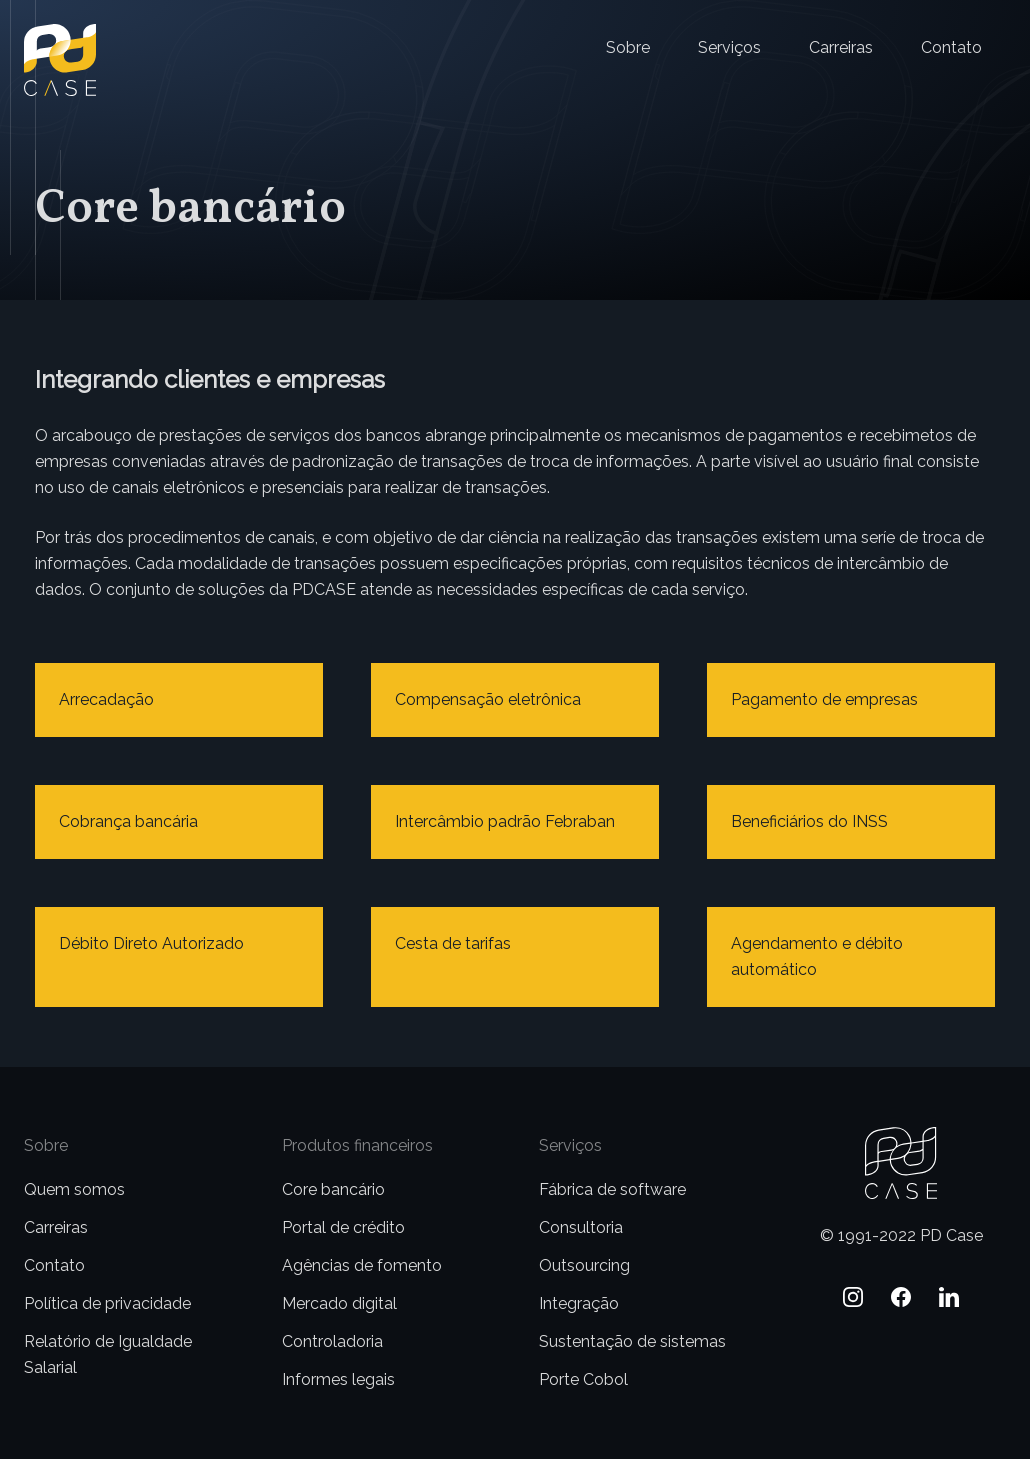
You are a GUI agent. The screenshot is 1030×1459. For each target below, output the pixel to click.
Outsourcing (584, 1265)
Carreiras (841, 47)
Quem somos (74, 1189)
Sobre (628, 47)
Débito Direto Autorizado (151, 943)
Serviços (729, 47)
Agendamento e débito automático (817, 956)
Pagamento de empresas (824, 699)
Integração (579, 1303)
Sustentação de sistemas (632, 1341)
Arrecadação (106, 699)
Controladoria (332, 1341)
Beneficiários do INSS (809, 821)
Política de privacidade (107, 1303)
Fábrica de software (612, 1189)
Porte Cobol (583, 1379)
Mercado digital (339, 1303)
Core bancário (333, 1189)
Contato (951, 47)
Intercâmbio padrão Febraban (505, 821)
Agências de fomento (362, 1265)
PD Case (55, 36)
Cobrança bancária (128, 821)
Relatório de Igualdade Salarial (108, 1354)
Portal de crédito (343, 1227)
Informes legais (338, 1379)
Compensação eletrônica (488, 699)
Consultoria (581, 1227)
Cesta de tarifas (453, 943)
